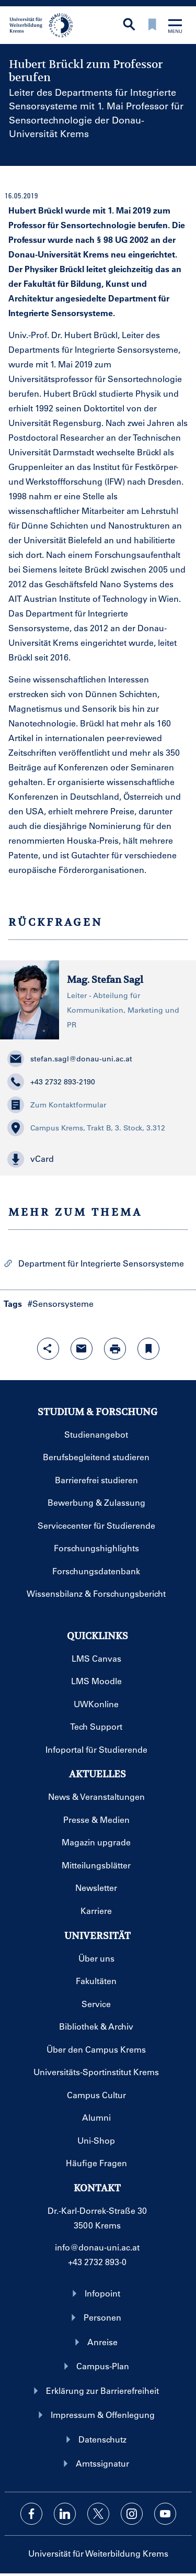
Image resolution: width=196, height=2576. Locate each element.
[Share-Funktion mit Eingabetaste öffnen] (48, 1349)
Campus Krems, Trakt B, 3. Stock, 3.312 (86, 1127)
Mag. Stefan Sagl (105, 979)
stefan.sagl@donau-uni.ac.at (69, 1058)
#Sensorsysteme (61, 1303)
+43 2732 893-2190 (51, 1081)
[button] (98, 1159)
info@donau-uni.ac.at (97, 2247)
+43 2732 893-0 (97, 2261)
